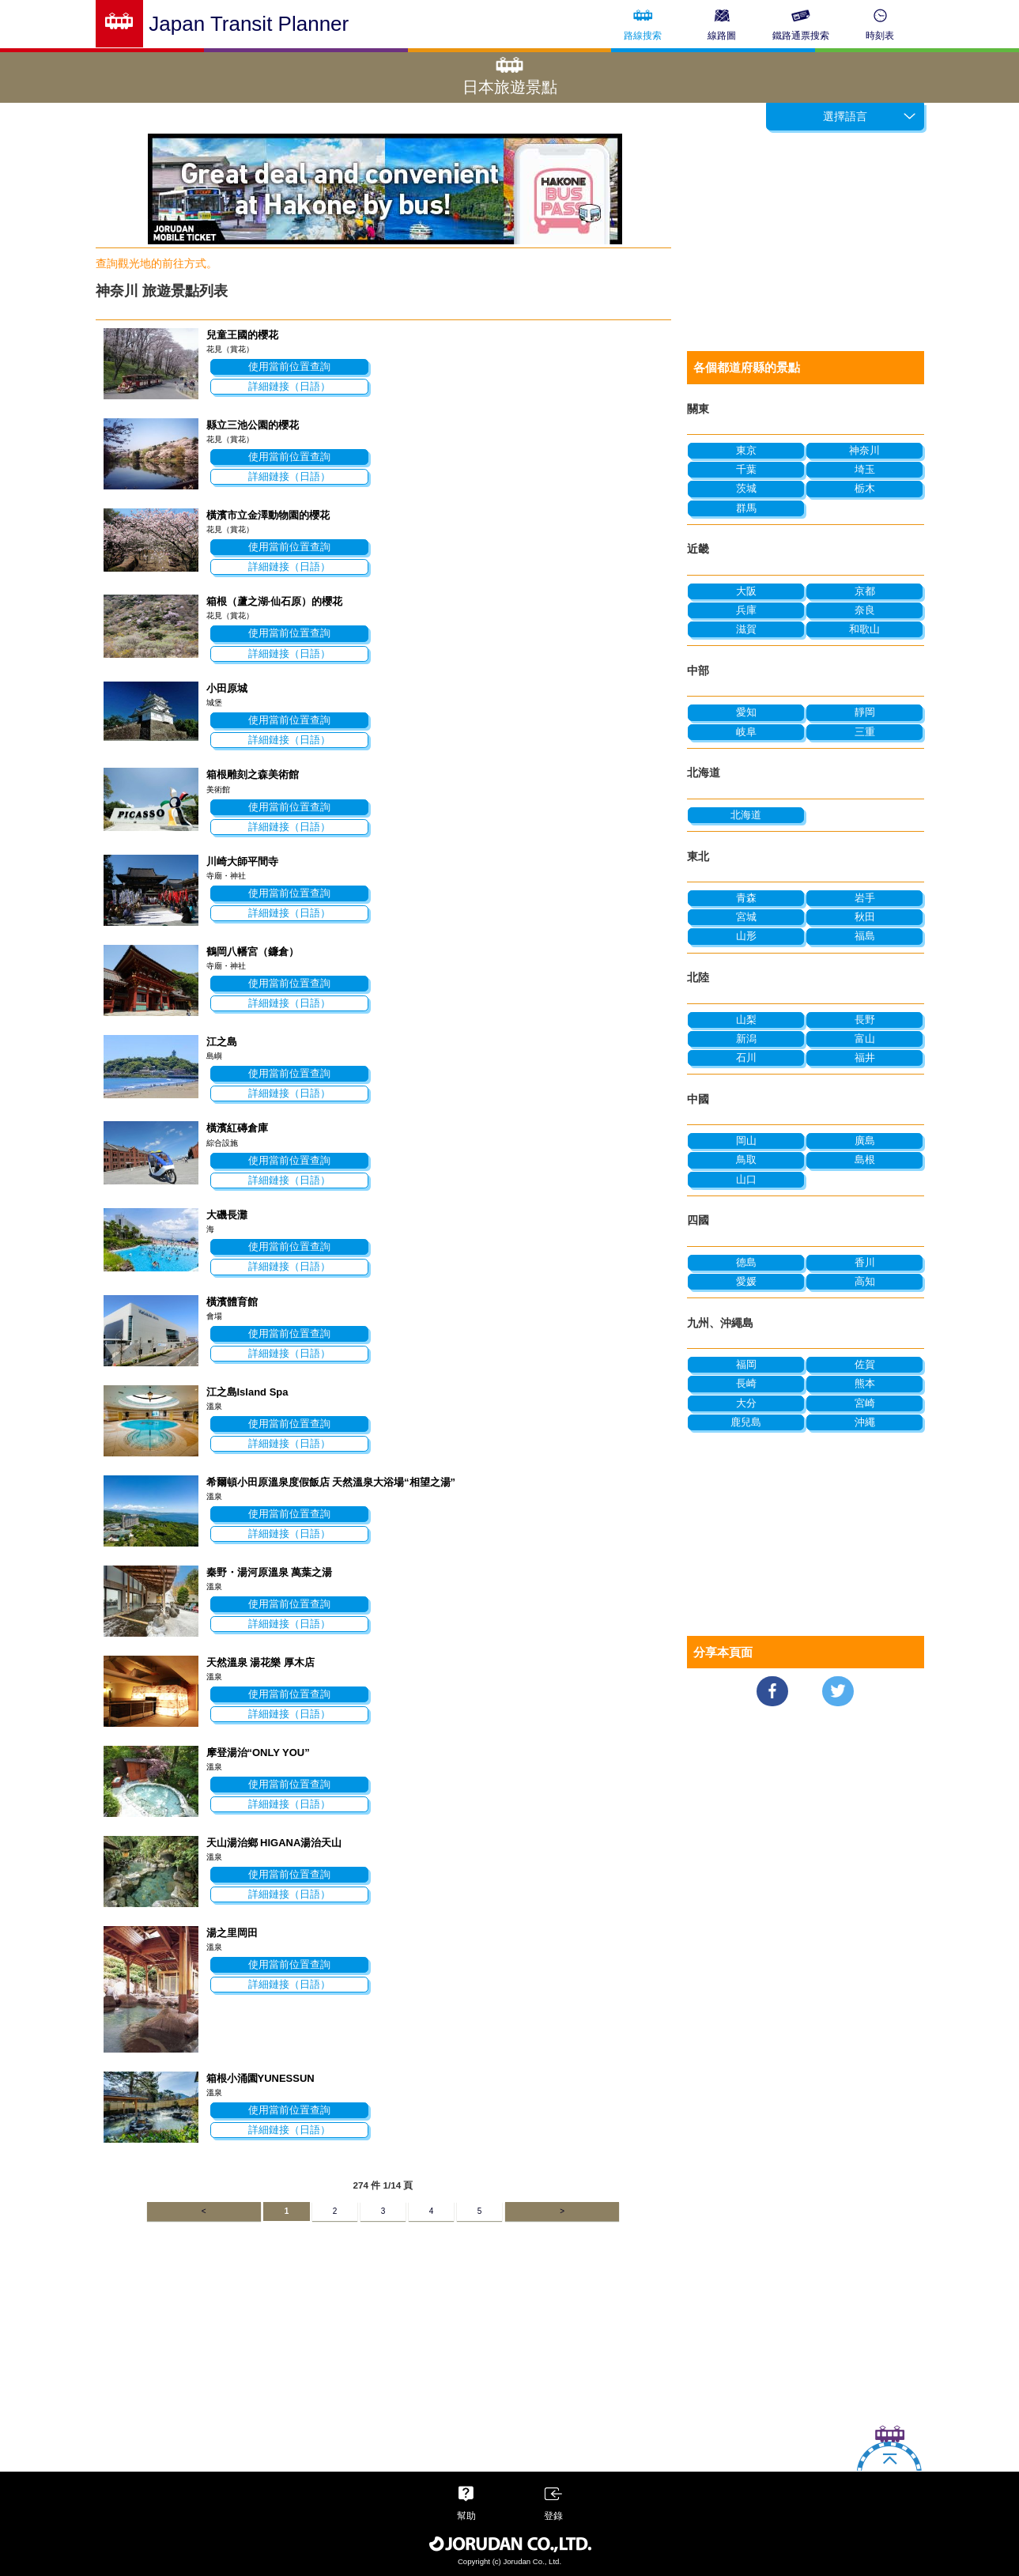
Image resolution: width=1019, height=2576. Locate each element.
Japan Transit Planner (249, 24)
